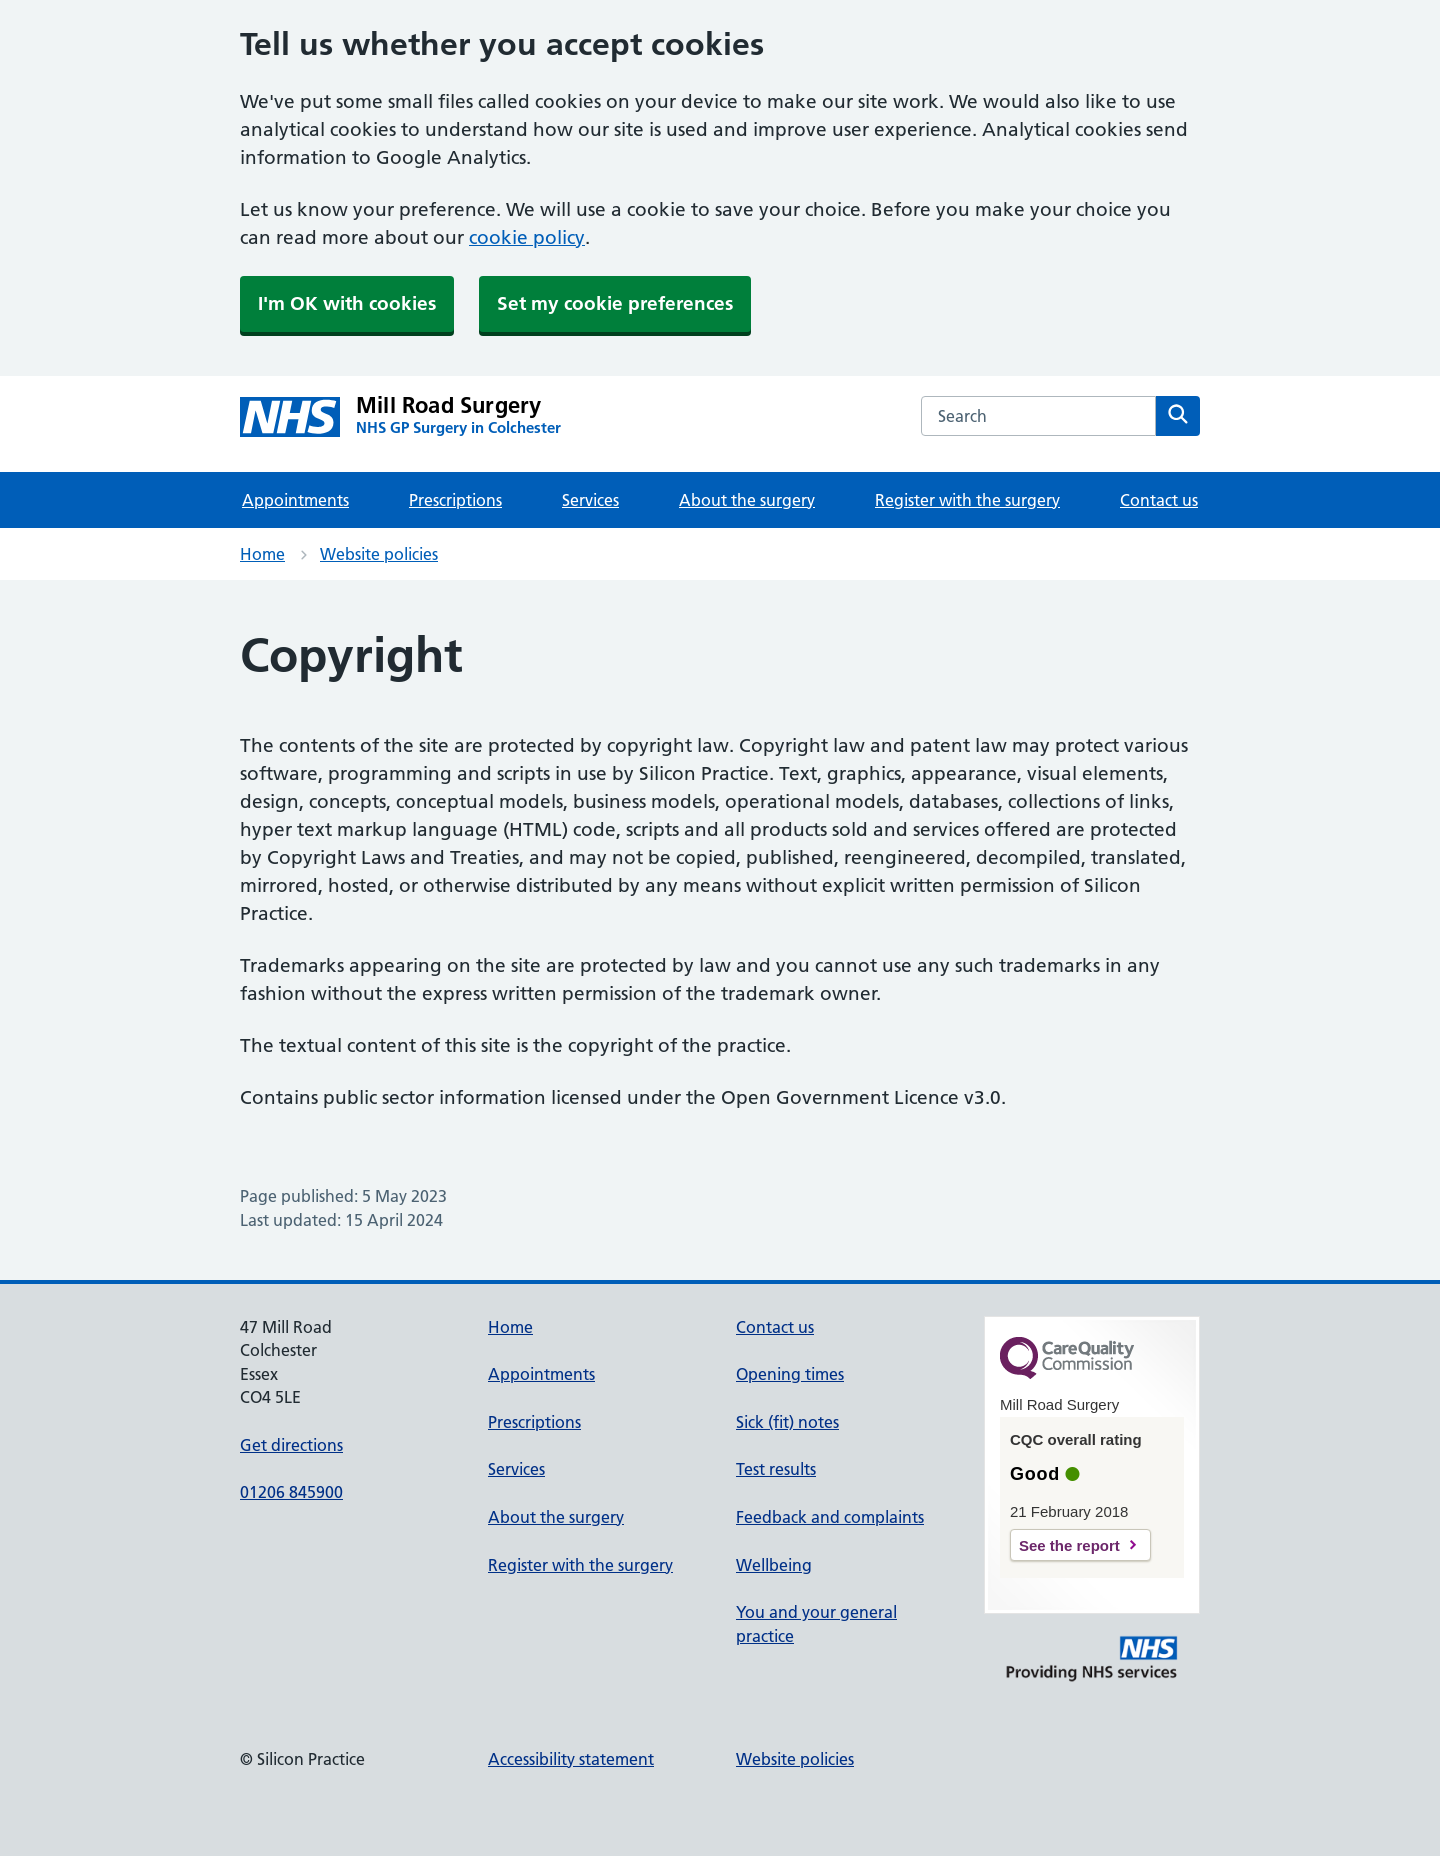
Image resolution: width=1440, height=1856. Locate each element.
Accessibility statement (571, 1759)
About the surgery (747, 500)
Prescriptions (455, 500)
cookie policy (527, 237)
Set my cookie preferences (615, 303)
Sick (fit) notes (787, 1422)
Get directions (291, 1445)
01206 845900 (291, 1492)
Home (262, 554)
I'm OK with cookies (347, 303)
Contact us (1159, 500)
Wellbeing (774, 1565)
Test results (776, 1469)
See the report (1069, 1545)
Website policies (379, 554)
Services (590, 500)
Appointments (295, 500)
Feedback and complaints (830, 1517)
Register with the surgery (967, 500)
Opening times (790, 1374)
